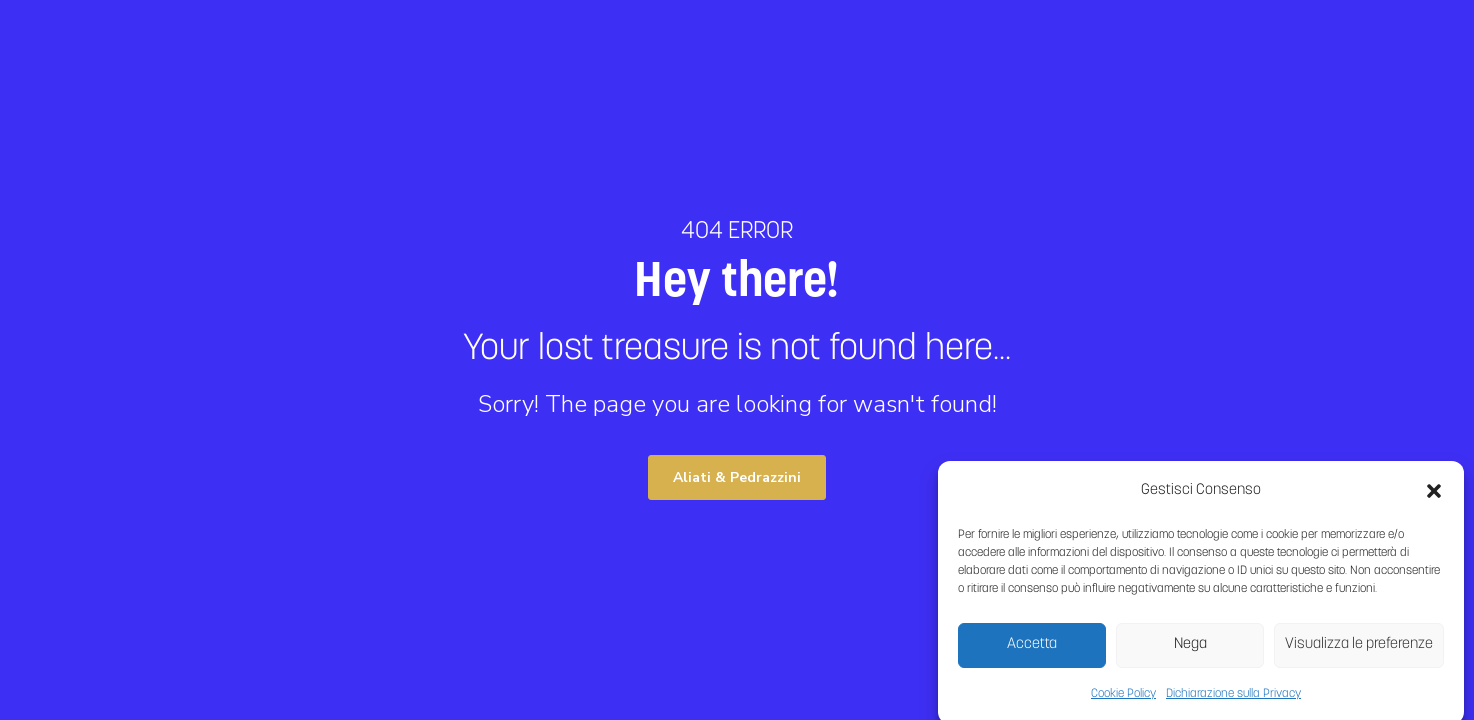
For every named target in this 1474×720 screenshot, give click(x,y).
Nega (1190, 649)
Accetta (1032, 649)
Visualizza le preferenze (1359, 649)
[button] (1434, 496)
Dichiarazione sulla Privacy (1233, 699)
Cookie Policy (1123, 699)
